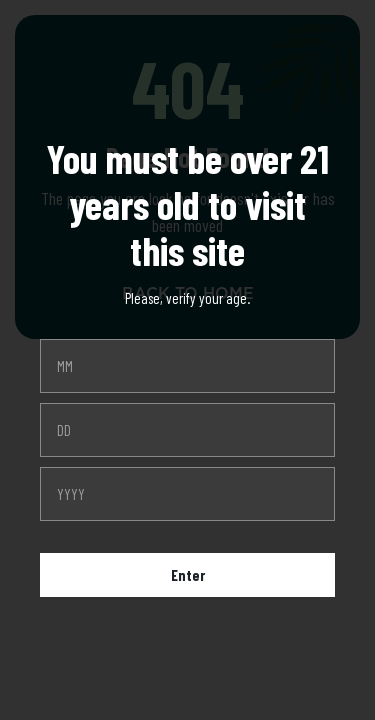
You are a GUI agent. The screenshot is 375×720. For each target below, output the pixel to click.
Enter (188, 575)
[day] (187, 430)
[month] (187, 366)
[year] (187, 494)
